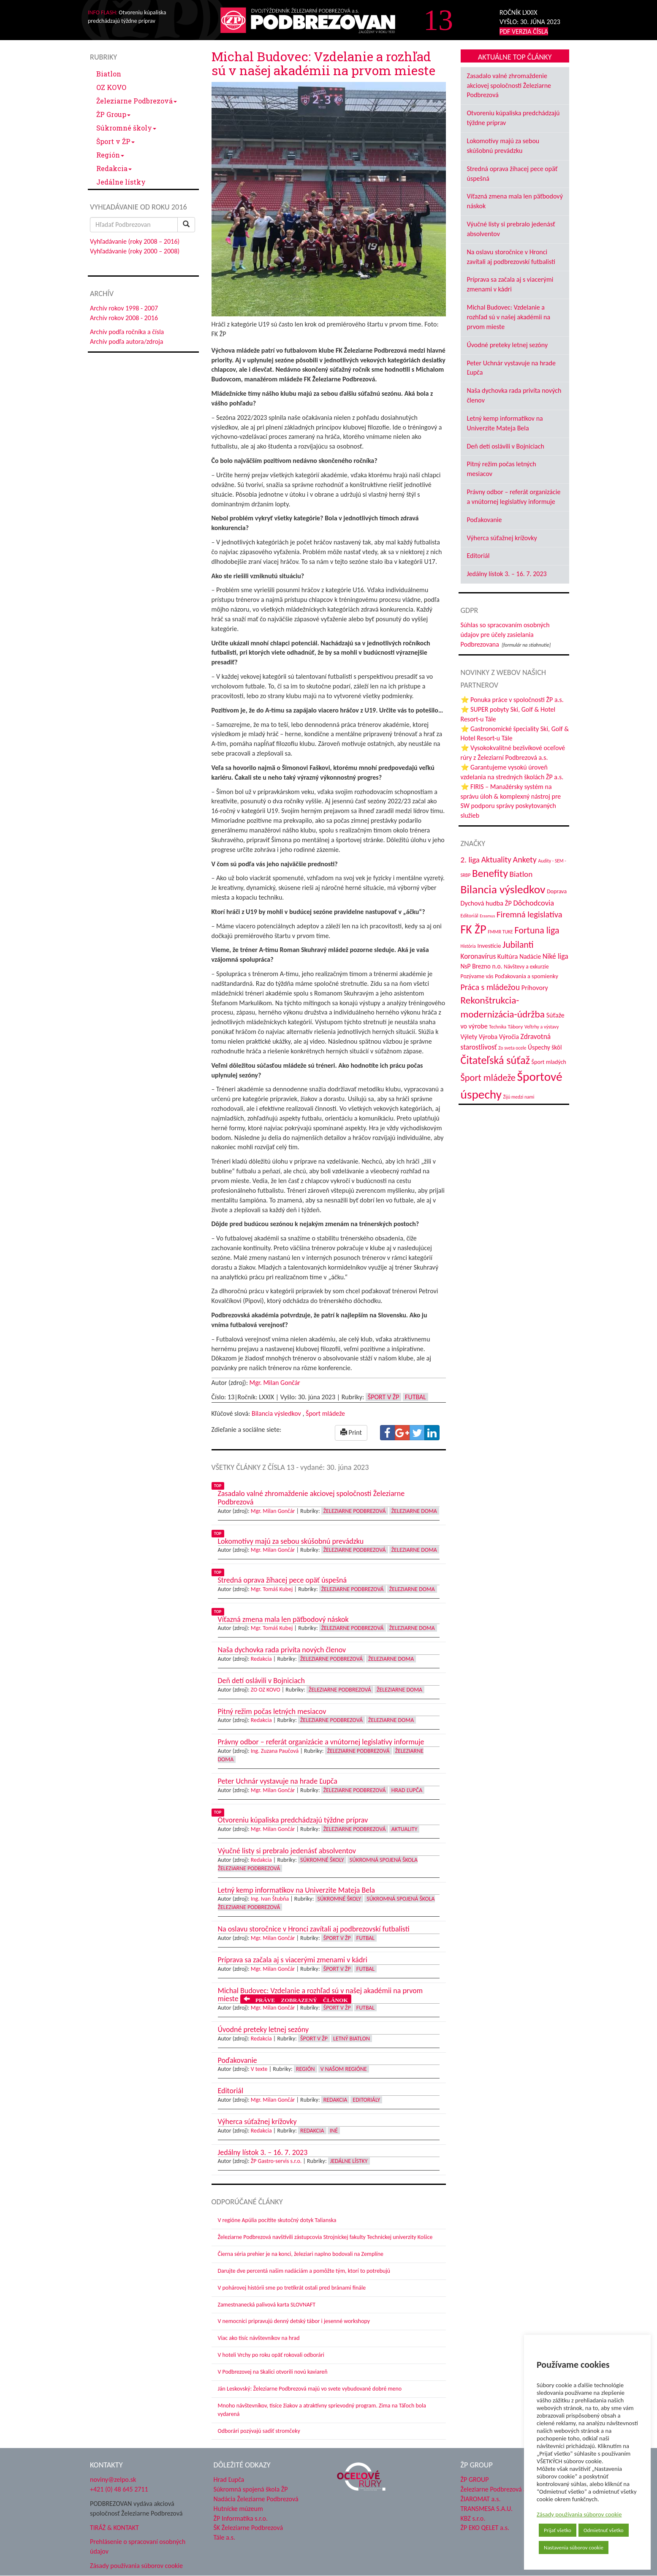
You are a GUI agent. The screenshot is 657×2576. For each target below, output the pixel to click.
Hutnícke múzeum (238, 2509)
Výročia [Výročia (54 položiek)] (509, 1037)
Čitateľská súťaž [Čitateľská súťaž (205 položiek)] (495, 1060)
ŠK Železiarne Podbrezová (248, 2528)
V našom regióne (343, 2069)
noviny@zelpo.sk (113, 2479)
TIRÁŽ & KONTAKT (114, 2528)
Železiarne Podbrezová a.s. (497, 2489)
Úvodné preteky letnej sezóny (507, 345)
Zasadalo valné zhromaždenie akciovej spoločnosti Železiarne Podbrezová (509, 85)
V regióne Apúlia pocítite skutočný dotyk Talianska (277, 2220)
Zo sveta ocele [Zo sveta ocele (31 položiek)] (512, 1048)
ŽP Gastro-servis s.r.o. (276, 2161)
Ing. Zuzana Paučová (275, 1751)
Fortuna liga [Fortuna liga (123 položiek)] (536, 930)
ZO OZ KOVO (265, 1689)
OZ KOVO (111, 87)
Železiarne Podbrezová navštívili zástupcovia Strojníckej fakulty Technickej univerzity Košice (325, 2237)
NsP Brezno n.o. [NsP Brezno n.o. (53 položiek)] (481, 966)
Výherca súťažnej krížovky (502, 538)
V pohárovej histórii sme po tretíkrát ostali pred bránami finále (292, 2287)
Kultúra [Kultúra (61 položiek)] (507, 956)
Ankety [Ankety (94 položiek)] (525, 859)
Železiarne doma (414, 1511)
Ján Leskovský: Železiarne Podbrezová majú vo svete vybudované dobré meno (310, 2388)
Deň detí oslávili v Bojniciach (505, 446)
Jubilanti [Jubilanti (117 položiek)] (517, 944)
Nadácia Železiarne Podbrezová (256, 2499)
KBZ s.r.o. (473, 2518)
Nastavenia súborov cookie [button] (573, 2547)
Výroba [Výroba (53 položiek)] (488, 1037)
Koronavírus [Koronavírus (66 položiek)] (478, 956)
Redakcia (114, 168)
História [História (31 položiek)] (468, 946)
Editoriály (366, 2099)
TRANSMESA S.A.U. (487, 2509)
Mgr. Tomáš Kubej (272, 1589)
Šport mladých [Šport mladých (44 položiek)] (549, 1062)
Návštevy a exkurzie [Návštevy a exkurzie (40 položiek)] (526, 966)
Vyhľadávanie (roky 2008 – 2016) (134, 241)
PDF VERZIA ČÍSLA (524, 31)
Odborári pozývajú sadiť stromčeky (259, 2431)
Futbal (415, 1397)
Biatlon (108, 73)
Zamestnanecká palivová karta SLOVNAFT (267, 2304)
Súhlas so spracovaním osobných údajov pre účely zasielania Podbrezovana (505, 634)
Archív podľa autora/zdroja (126, 341)
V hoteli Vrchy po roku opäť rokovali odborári (271, 2354)
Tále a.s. (224, 2537)
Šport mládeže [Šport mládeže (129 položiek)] (488, 1077)
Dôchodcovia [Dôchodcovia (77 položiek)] (533, 903)
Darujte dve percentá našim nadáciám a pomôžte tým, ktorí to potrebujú (304, 2270)
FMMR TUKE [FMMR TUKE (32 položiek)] (500, 932)
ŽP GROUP (475, 2479)
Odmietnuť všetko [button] (604, 2530)
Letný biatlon (351, 2038)
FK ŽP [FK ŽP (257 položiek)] (473, 929)
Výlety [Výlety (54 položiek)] (469, 1037)
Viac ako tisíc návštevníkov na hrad (259, 2338)
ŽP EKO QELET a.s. (485, 2528)
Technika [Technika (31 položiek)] (497, 1027)
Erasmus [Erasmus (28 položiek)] (487, 916)
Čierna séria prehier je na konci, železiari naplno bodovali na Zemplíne (300, 2254)
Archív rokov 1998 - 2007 (124, 308)
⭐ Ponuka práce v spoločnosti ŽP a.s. (512, 700)
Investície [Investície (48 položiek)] (489, 945)
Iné (334, 2130)
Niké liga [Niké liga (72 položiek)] (555, 956)
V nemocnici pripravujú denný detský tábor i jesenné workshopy (294, 2321)
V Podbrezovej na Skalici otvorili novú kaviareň (273, 2371)
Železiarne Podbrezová (136, 100)
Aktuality (404, 1829)
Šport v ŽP (115, 141)
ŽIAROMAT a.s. (481, 2499)
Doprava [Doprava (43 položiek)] (557, 891)
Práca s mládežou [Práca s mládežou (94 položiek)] (490, 987)
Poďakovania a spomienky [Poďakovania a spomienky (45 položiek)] (526, 976)
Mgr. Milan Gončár (275, 1383)
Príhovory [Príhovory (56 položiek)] (534, 988)
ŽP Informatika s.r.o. (241, 2518)
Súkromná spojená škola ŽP (251, 2489)
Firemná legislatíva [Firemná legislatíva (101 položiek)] (529, 914)
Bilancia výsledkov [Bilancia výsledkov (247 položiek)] (503, 889)
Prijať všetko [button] (557, 2530)
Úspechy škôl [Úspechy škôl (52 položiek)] (545, 1047)
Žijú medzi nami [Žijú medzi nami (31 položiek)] (519, 1097)
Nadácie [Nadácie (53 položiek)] (530, 956)
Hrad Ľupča (406, 1790)
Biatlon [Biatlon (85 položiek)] (520, 874)
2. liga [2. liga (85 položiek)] (470, 860)
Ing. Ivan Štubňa (270, 1898)
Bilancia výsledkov (276, 1413)
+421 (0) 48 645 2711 (119, 2489)
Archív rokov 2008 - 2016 (124, 318)
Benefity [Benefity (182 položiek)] (490, 873)
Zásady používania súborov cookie (579, 2514)
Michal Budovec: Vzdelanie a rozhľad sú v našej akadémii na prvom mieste (509, 317)
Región (110, 154)
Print (351, 1432)
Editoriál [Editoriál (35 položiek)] (469, 915)
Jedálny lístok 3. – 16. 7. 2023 (507, 574)
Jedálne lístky (121, 181)
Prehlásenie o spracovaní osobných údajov (137, 2546)
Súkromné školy (126, 127)
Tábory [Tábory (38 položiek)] (515, 1026)
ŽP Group (113, 114)
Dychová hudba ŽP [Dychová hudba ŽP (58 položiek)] (486, 903)
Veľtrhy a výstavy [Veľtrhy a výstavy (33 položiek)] (541, 1027)
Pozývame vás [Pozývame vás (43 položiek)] (477, 976)
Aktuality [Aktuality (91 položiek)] (496, 859)
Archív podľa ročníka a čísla (127, 332)
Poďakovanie (484, 520)
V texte (259, 2069)
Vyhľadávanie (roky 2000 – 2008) (134, 251)
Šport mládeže (325, 1413)
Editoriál (478, 556)
